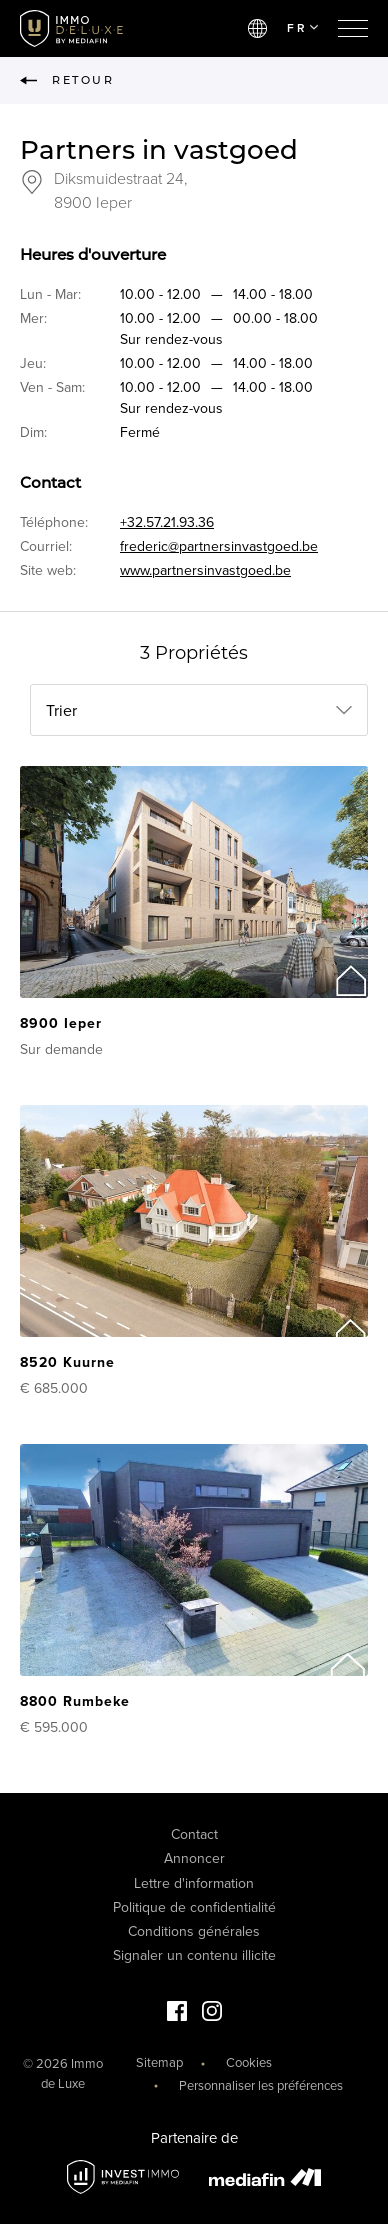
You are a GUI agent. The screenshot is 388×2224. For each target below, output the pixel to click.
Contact (194, 1834)
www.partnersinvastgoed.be (205, 570)
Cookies (249, 2063)
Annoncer (194, 1858)
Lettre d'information (194, 1883)
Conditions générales (194, 1931)
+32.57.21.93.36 (167, 522)
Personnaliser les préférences (261, 2086)
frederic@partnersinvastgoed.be (219, 546)
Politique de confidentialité (194, 1907)
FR (302, 28)
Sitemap (159, 2063)
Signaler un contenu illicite (194, 1955)
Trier (61, 711)
